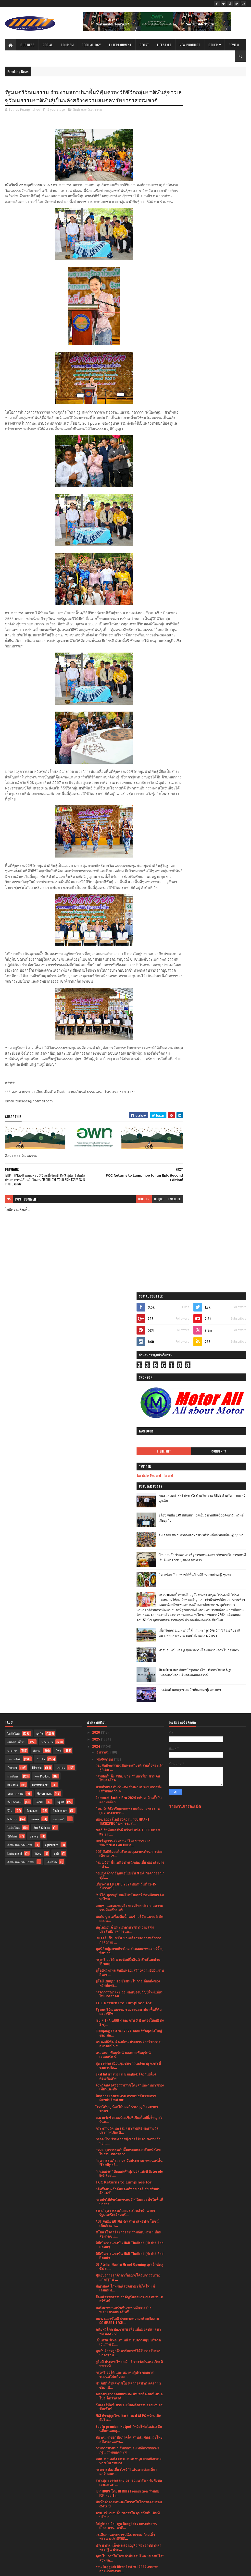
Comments (228, 233)
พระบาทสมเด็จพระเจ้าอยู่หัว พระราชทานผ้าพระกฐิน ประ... (128, 2150)
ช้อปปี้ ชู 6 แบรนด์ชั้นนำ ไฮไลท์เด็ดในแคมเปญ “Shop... (124, 2193)
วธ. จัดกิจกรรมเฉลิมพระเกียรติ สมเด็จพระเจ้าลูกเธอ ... (129, 1370)
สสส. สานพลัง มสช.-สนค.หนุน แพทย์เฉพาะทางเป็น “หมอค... (129, 2064)
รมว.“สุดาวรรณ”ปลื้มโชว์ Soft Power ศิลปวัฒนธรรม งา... (128, 2399)
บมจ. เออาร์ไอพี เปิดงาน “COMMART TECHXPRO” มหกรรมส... (123, 1424)
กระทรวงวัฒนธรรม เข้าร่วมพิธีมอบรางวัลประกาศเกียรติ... (127, 1733)
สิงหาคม (103, 2455)
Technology (91, 44)
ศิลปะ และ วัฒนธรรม (87, 119)
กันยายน (103, 2448)
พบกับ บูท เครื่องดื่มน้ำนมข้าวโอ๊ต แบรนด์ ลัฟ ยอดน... (129, 1522)
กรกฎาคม (104, 2462)
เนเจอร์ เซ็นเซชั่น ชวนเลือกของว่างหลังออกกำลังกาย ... (128, 1543)
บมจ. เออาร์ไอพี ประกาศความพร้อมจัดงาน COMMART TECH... (127, 1924)
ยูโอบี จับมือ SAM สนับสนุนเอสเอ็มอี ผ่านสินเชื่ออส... (128, 2334)
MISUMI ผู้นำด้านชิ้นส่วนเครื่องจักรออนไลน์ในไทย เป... (130, 2323)
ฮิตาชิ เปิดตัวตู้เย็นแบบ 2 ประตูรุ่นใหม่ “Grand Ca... (124, 2226)
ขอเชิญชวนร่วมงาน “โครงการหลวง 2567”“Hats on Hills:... (123, 1446)
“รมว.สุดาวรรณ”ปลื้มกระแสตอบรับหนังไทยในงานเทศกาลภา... (128, 1755)
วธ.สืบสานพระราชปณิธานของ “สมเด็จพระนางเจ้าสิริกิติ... (125, 2140)
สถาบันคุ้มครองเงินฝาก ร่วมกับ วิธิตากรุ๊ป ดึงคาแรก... (129, 2312)
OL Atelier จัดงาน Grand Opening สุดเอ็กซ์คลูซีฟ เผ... (129, 1870)
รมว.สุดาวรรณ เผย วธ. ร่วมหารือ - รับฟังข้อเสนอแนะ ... (129, 2086)
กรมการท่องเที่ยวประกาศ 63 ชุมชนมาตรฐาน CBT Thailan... (129, 2237)
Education (32, 1414)
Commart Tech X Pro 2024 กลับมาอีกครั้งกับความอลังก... (129, 1403)
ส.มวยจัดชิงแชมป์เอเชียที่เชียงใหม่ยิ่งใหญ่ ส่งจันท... (129, 1723)
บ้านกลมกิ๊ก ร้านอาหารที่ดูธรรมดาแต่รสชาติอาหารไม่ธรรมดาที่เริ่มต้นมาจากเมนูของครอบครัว (220, 342)
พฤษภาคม (104, 2476)
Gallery (34, 1440)
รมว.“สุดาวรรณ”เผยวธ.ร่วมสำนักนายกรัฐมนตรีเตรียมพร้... (125, 1816)
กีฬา (58, 1354)
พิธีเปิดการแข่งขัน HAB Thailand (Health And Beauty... (129, 1848)
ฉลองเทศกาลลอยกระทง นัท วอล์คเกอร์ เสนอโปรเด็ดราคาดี (129, 1999)
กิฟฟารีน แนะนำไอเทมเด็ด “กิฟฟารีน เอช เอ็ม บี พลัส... (127, 2345)
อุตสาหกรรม (15, 1397)
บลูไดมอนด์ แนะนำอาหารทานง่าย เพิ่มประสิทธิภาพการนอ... (125, 1532)
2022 (96, 2519)
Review (234, 44)
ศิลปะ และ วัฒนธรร (19, 1448)
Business (27, 44)
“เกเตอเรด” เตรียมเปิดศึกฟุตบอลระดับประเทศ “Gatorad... (124, 2204)
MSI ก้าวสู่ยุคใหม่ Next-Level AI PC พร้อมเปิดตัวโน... (128, 2021)
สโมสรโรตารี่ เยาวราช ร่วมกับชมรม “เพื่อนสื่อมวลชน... (128, 1837)
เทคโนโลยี (14, 1362)
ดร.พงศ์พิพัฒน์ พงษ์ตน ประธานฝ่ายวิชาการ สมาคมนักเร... (128, 1647)
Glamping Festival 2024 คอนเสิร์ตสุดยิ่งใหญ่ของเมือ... (129, 1636)
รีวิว (9, 1414)
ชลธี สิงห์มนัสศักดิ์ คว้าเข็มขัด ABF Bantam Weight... (128, 1435)
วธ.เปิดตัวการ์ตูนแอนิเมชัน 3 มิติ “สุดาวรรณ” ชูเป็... (130, 1478)
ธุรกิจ (39, 1337)
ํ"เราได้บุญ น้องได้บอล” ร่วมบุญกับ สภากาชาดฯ (127, 1712)
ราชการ (12, 1354)
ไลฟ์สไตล (13, 1431)
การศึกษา (13, 1380)
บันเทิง (41, 1362)
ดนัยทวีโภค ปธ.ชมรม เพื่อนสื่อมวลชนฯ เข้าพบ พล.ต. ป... (128, 1934)
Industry (12, 1422)
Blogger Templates (68, 2569)
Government (44, 1397)
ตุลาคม (102, 2442)
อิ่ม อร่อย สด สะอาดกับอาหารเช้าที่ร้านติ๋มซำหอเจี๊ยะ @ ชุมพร (219, 320)
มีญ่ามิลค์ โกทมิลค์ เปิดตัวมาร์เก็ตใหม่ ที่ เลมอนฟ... (125, 1891)
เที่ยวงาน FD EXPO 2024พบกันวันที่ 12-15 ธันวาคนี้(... (126, 1489)
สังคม (36, 1354)
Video (38, 1457)
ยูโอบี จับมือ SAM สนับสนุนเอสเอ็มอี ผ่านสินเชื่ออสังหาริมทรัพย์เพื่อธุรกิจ (220, 300)
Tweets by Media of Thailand (192, 257)
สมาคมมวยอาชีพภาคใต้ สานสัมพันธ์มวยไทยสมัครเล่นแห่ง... (129, 2042)
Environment (14, 1457)
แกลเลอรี (58, 1422)
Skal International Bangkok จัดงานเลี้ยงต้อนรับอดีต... (126, 1679)
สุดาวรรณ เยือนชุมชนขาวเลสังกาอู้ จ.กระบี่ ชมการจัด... (128, 1669)
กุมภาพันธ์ (104, 2497)
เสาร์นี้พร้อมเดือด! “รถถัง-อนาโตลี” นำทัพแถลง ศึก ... (127, 2269)
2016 (96, 2554)
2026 (96, 1335)
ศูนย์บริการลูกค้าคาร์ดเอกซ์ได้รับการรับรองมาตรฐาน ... (128, 1880)
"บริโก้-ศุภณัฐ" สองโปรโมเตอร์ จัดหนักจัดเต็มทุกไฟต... (130, 1500)
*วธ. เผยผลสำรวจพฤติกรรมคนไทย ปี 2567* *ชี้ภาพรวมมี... (128, 2377)
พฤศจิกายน (105, 1362)
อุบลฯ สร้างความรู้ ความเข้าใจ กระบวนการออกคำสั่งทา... (128, 2258)
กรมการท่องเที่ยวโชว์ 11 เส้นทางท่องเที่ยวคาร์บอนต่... (126, 2075)
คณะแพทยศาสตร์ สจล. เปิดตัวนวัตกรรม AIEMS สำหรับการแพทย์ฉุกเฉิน (218, 282)
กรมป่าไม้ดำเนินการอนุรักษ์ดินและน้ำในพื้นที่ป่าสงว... (129, 1805)
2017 (96, 2547)
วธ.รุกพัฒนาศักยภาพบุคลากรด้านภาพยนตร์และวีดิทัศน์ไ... (128, 2248)
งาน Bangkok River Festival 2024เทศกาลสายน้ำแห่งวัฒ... (127, 2172)
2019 (96, 2540)
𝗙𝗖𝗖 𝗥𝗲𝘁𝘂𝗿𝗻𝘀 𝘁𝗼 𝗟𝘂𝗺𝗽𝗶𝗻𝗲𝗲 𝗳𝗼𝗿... (125, 1606)
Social (47, 44)
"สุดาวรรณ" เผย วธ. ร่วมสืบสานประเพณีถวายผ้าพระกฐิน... (126, 2366)
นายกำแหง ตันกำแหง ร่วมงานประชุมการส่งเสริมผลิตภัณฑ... (129, 1392)
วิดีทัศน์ (12, 1440)
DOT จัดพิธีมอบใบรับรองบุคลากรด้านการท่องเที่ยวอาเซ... (129, 1457)
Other (213, 44)
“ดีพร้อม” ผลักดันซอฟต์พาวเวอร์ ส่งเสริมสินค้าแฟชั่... (128, 1794)
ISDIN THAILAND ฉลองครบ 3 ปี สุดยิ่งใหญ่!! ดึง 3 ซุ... (130, 1625)
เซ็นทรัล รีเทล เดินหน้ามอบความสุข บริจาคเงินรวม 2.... (128, 1945)
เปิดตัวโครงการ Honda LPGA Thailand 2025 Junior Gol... (129, 2431)
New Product (189, 44)
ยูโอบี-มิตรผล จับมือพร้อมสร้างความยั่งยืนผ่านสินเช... (130, 1576)
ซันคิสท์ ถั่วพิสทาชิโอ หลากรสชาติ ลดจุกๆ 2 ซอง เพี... (128, 1988)
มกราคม (103, 2504)
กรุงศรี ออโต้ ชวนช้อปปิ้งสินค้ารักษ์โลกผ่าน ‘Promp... (128, 1565)
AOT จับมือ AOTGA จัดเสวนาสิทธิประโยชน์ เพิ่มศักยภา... (127, 1826)
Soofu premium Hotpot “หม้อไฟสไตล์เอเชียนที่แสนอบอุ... (129, 2032)
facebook (157, 1224)
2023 (96, 2513)
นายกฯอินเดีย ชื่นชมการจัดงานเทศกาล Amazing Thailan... (125, 2409)
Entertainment (120, 44)
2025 (96, 1342)
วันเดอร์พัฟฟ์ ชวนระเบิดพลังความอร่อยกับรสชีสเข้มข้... (129, 2010)
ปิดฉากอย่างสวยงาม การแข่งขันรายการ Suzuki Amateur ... (126, 1701)
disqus (141, 1224)
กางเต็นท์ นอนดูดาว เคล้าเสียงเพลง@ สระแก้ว (216, 497)
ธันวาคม (103, 1355)
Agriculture (51, 1448)
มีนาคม (102, 2490)
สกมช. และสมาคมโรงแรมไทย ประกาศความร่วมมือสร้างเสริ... (129, 1511)
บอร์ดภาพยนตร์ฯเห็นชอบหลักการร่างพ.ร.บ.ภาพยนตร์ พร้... (123, 1913)
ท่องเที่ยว (47, 1345)
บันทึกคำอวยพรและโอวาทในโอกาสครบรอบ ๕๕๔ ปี (129, 2107)
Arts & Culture (42, 1431)
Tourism (67, 44)
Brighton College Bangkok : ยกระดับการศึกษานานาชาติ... (126, 2129)
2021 (96, 2526)
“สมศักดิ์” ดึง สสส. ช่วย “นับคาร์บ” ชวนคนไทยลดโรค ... (128, 1381)
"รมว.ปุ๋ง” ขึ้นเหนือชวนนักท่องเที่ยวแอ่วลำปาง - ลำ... (130, 1468)
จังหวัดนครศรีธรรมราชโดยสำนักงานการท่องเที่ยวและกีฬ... (130, 1690)
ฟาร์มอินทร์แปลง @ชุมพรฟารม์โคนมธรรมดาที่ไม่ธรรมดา (217, 457)
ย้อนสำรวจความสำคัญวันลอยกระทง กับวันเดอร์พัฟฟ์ (129, 1902)
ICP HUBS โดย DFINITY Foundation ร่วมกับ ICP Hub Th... (127, 2096)
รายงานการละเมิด (185, 1410)
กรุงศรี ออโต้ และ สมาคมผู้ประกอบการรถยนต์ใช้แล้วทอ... (125, 1978)
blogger (126, 1224)
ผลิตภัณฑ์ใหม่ (16, 1345)
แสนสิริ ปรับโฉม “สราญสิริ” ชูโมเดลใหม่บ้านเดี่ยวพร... (130, 2291)
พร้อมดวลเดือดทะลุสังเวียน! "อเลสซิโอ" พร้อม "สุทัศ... (130, 2183)
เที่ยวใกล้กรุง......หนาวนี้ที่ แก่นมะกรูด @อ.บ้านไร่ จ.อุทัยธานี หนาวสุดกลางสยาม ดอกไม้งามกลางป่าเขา (209, 436)
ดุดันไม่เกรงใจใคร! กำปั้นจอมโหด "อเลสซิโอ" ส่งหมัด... (130, 2161)
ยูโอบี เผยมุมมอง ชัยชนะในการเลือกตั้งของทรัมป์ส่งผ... (128, 1586)
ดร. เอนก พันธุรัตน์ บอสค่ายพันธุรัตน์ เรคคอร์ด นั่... (123, 1658)
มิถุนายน (103, 2469)
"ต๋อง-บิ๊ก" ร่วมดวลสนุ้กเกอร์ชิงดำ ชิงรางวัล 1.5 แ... (128, 1744)
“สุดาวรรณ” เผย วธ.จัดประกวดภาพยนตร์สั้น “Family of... (129, 1766)
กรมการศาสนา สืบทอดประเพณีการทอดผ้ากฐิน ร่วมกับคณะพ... (127, 2053)
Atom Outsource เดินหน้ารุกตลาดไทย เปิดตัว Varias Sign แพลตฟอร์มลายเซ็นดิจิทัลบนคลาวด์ (220, 479)
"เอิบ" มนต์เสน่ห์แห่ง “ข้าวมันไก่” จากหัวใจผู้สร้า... (130, 2388)
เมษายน (102, 2483)
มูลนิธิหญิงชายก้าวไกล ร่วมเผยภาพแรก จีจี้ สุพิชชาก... (129, 1554)
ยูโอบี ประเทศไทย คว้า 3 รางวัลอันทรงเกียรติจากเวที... (129, 1967)
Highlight (192, 233)
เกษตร (61, 1371)
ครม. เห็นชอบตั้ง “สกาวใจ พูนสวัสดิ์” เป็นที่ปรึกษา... (128, 2118)
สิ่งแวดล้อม (14, 1405)
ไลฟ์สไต (51, 1465)
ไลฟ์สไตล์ (13, 1337)
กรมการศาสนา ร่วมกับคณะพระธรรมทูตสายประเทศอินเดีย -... (129, 2280)
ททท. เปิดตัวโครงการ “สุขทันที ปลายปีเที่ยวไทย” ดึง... (128, 2420)
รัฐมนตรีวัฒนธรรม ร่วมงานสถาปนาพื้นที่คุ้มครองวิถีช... (129, 1615)
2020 (96, 2533)
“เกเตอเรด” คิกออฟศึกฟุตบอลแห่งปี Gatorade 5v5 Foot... (129, 1777)
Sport (144, 44)
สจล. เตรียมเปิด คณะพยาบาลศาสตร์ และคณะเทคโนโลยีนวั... (127, 2301)
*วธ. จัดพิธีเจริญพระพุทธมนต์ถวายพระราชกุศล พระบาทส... (128, 1414)
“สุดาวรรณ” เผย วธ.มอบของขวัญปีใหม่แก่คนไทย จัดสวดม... (129, 1597)
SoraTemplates (28, 2569)
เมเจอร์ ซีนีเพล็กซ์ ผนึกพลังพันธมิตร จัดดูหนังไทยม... (129, 2356)
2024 (96, 1349)
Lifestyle (164, 44)
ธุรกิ (56, 1457)
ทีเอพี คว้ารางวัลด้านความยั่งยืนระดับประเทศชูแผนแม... (129, 2215)
